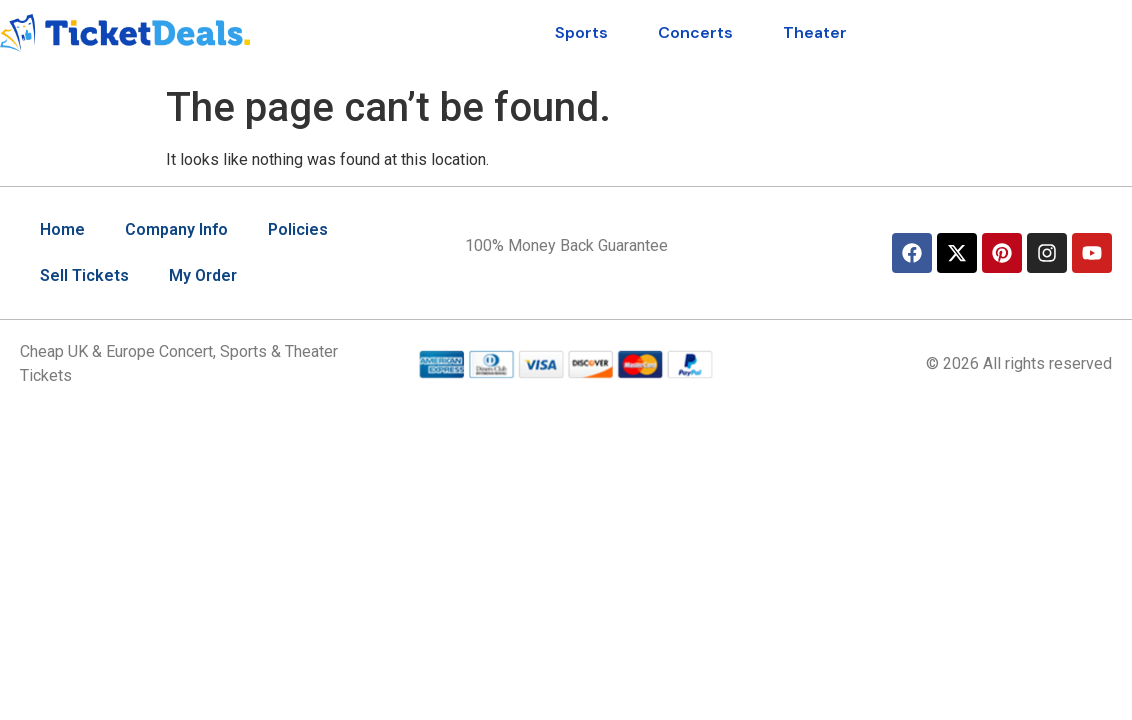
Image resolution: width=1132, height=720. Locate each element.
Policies (298, 229)
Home (62, 229)
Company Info (176, 229)
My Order (203, 275)
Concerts (695, 32)
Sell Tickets (84, 275)
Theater (815, 32)
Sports (581, 32)
